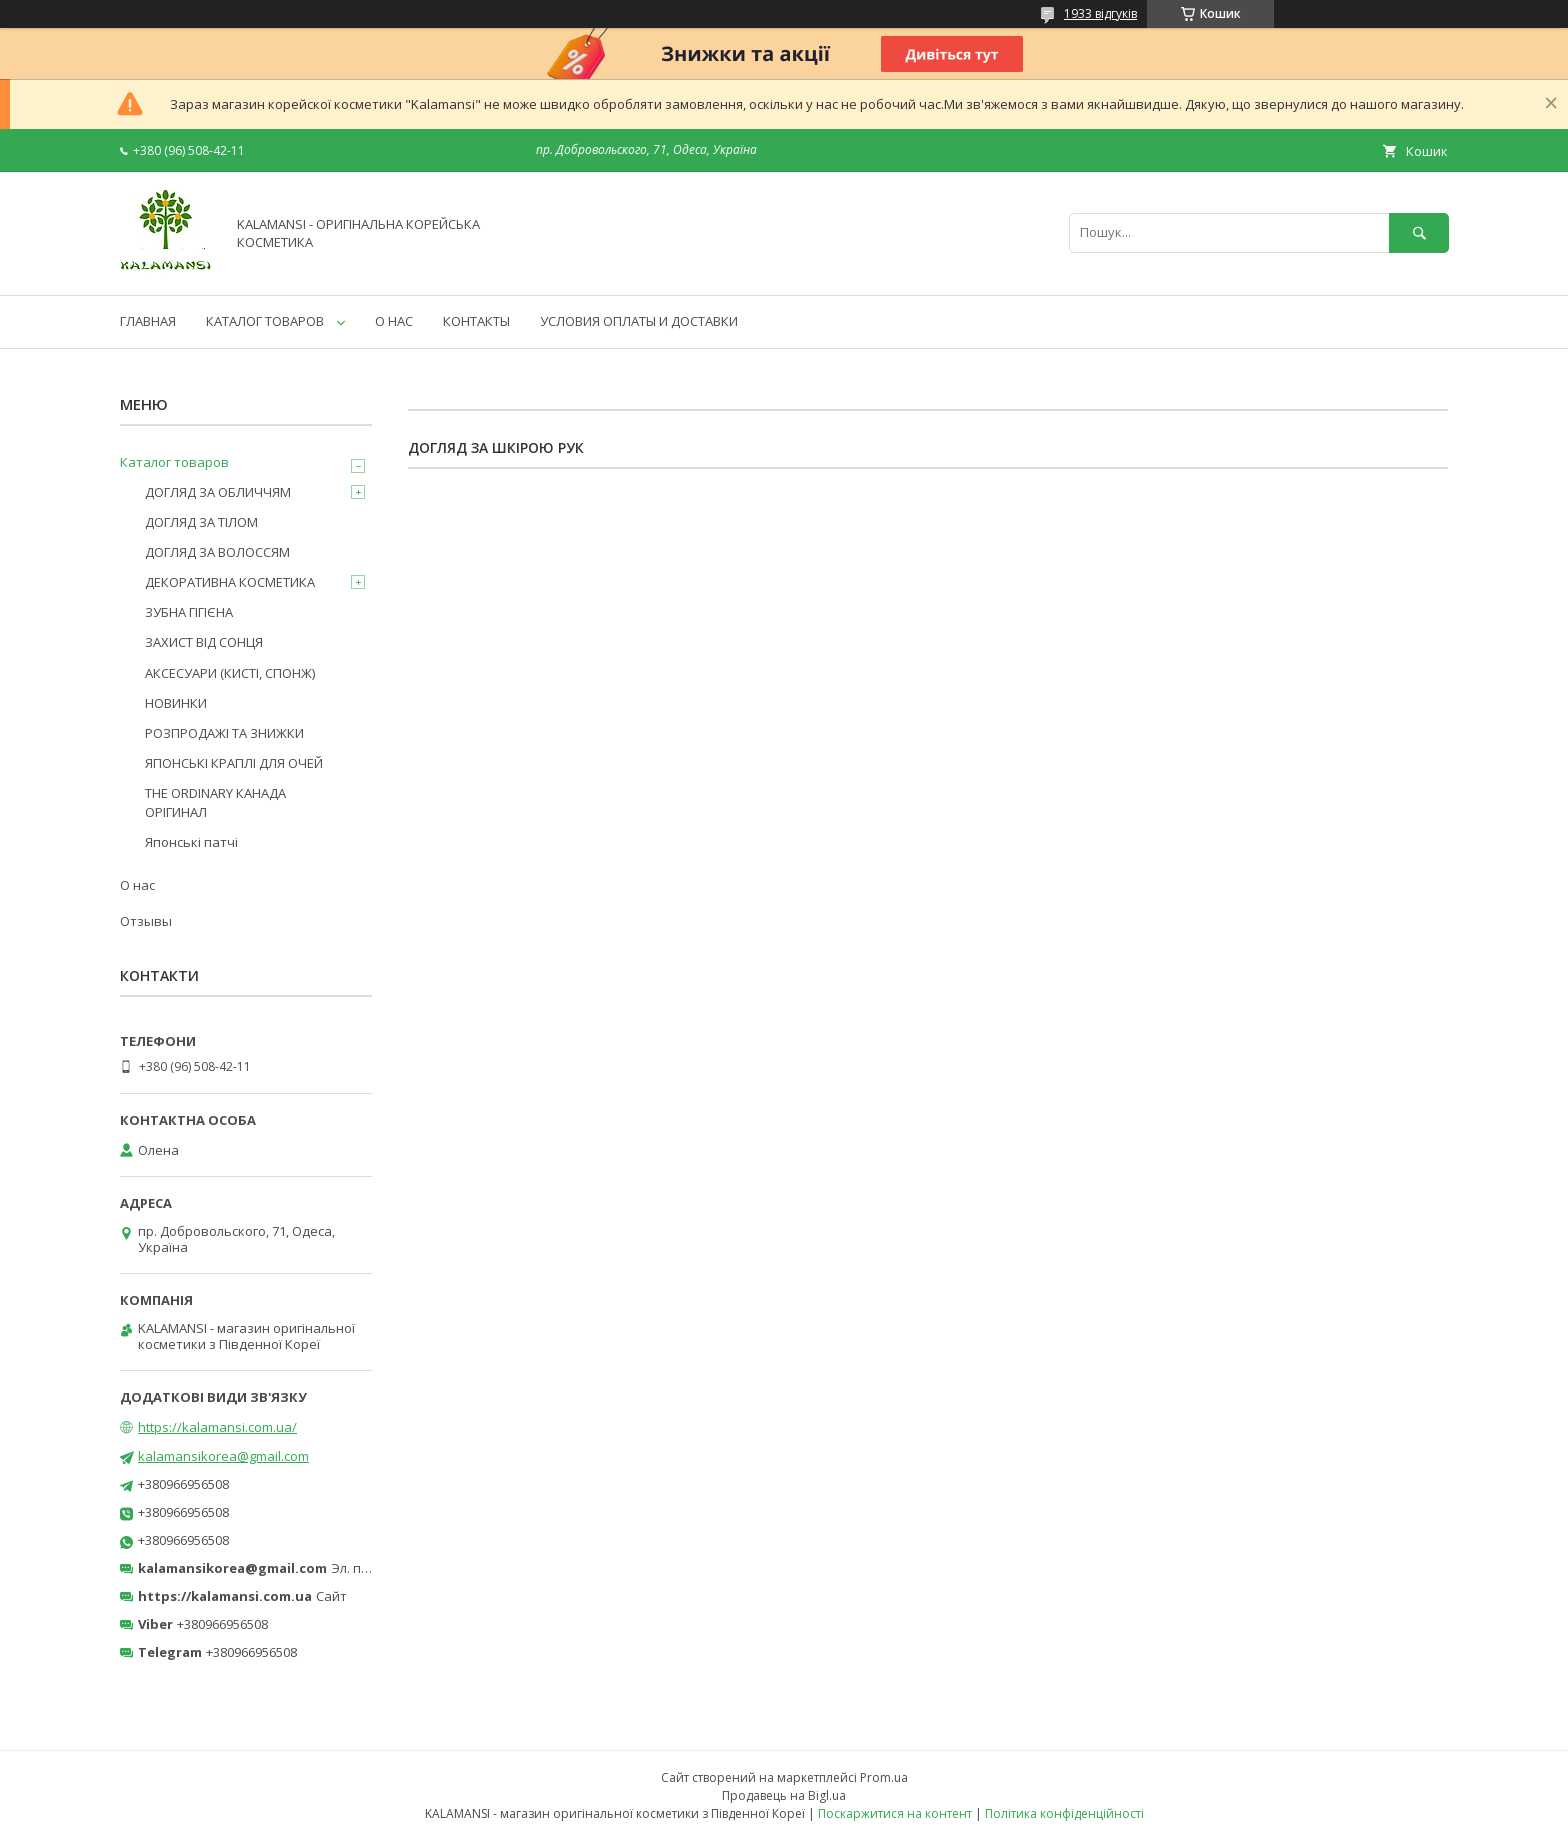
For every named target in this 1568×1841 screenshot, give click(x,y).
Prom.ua (884, 1777)
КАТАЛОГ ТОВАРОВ (265, 321)
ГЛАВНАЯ (148, 321)
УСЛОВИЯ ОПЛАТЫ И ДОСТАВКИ (639, 321)
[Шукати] (1419, 232)
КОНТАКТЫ (476, 321)
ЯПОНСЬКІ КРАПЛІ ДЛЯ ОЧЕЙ (234, 763)
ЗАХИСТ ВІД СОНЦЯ (204, 642)
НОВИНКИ (176, 703)
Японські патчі (191, 842)
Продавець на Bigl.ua (784, 1795)
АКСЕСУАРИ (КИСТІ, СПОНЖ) (230, 673)
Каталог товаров (174, 462)
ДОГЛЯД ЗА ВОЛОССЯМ (217, 552)
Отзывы (146, 921)
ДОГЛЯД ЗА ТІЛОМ (201, 522)
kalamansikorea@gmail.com (223, 1456)
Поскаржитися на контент (895, 1813)
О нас (137, 885)
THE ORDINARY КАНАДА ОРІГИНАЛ (215, 802)
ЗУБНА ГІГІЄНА (189, 612)
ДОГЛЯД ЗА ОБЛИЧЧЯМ (218, 492)
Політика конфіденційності (1064, 1813)
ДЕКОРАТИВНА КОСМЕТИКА (230, 582)
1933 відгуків (1100, 13)
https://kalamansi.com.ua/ (217, 1427)
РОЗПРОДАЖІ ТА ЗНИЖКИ (224, 733)
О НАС (394, 321)
